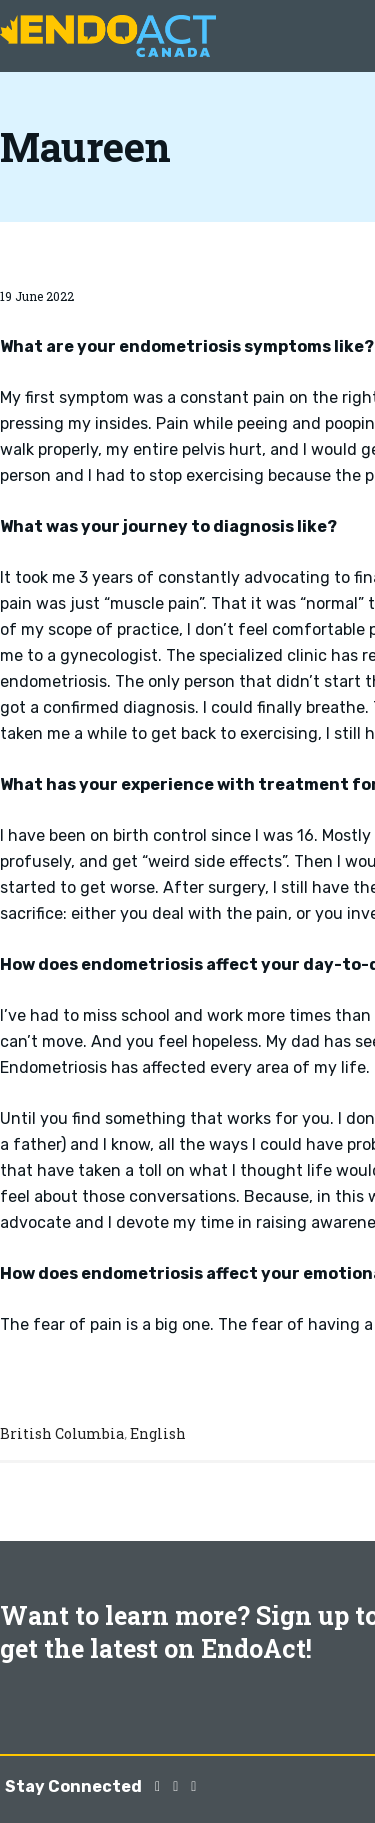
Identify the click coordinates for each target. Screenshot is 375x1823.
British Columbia (62, 1433)
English (158, 1433)
